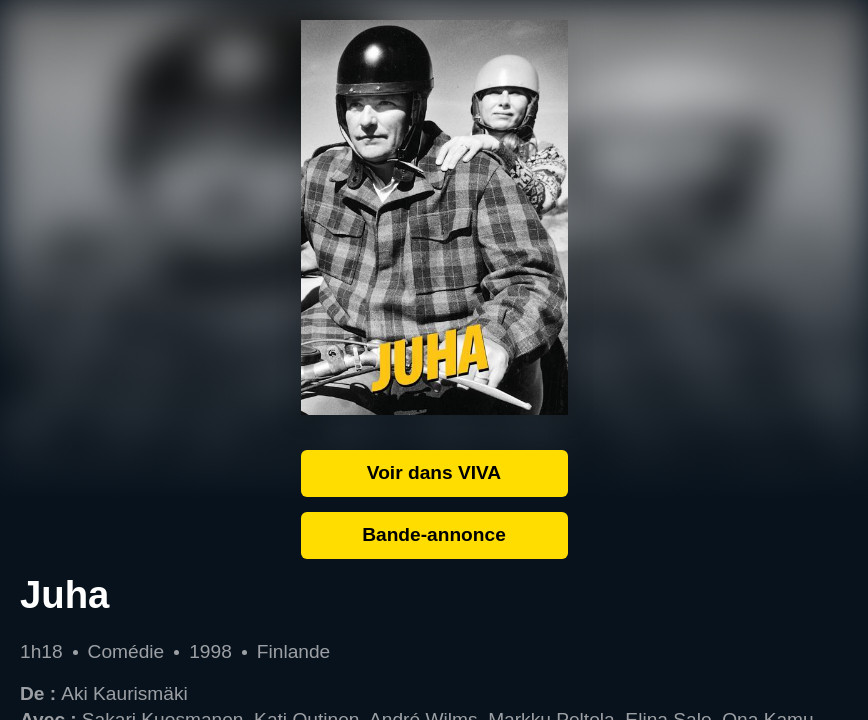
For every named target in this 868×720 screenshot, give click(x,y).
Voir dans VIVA (434, 472)
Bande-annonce (434, 534)
